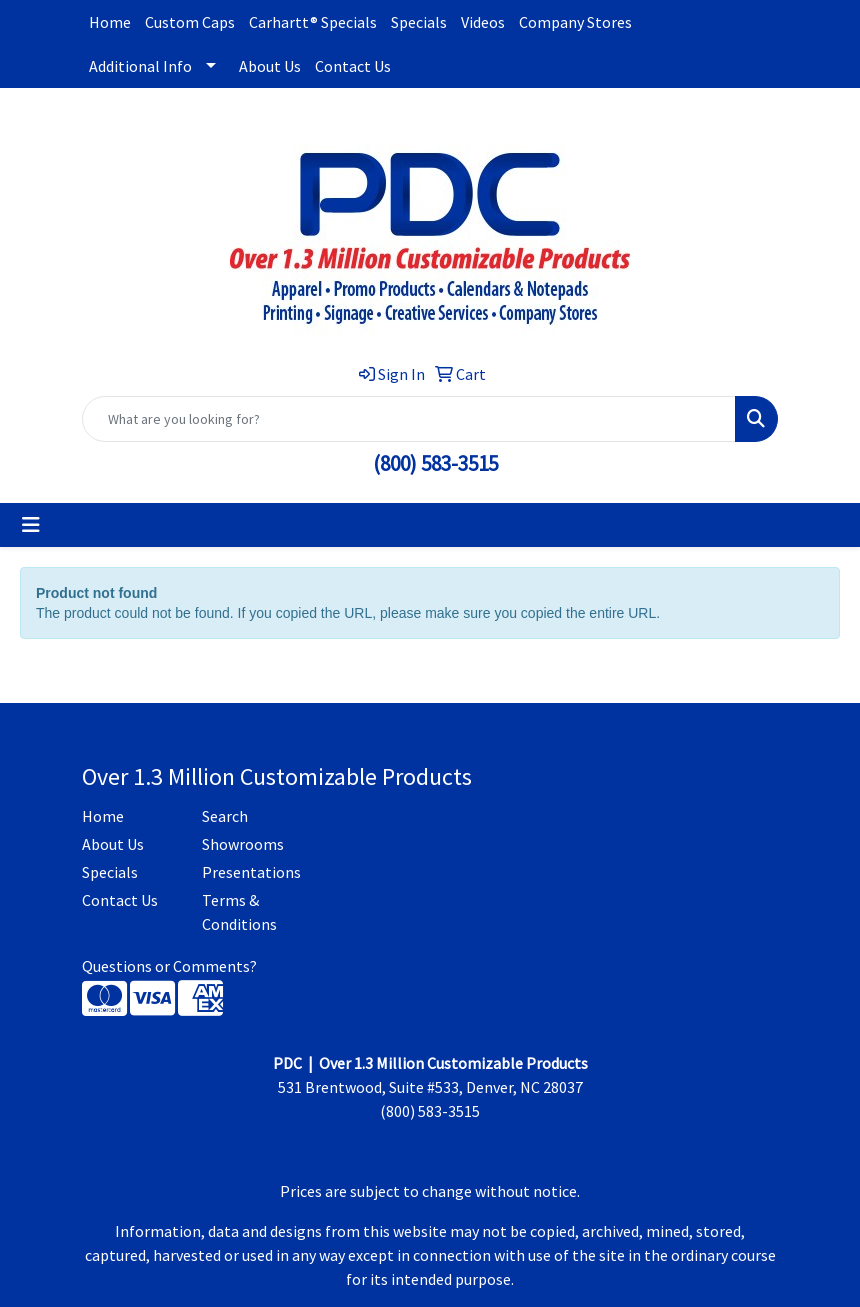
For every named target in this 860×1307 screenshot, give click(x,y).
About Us (270, 66)
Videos (483, 22)
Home (110, 22)
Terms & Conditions (239, 912)
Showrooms (243, 844)
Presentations (250, 872)
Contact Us (353, 66)
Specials (419, 22)
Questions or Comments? (169, 966)
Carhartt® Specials (313, 22)
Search (225, 816)
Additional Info (140, 66)
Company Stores (575, 22)
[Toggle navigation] (31, 525)
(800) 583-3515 (435, 463)
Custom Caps (190, 22)
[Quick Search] (409, 419)
